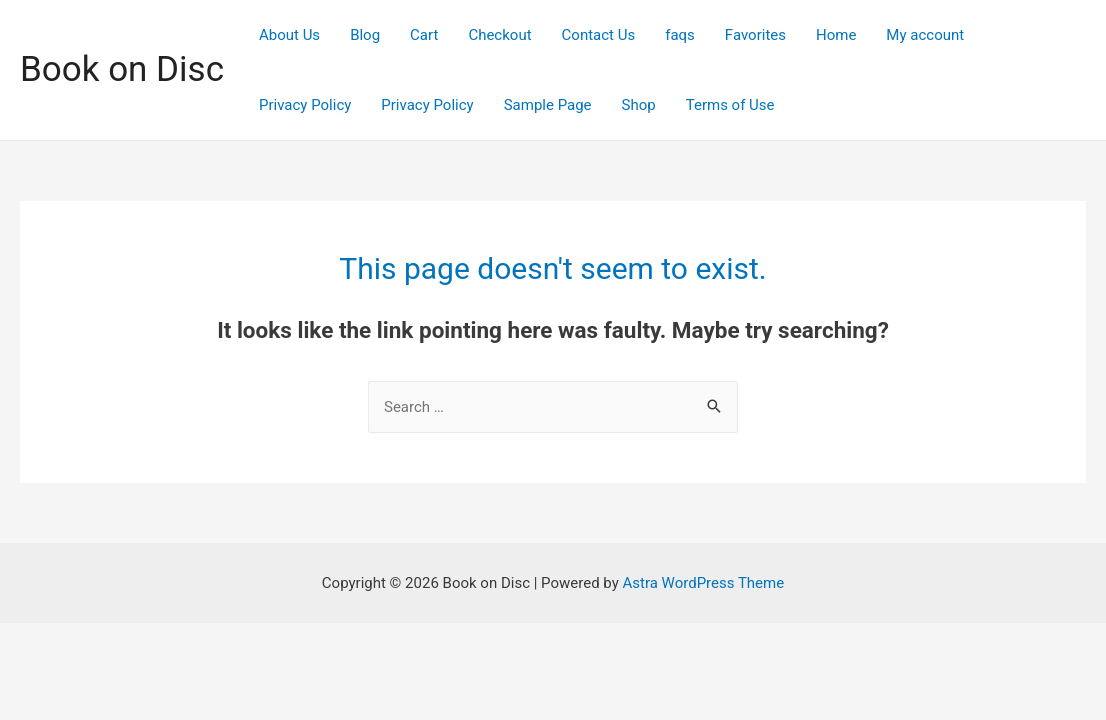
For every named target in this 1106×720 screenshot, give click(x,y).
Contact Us (599, 35)
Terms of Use (730, 105)
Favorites (755, 35)
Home (836, 35)
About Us (289, 35)
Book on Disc (122, 69)
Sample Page (548, 105)
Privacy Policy (305, 105)
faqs (680, 35)
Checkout (499, 35)
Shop (639, 105)
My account (925, 35)
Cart (424, 35)
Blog (365, 35)
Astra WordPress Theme (703, 583)
